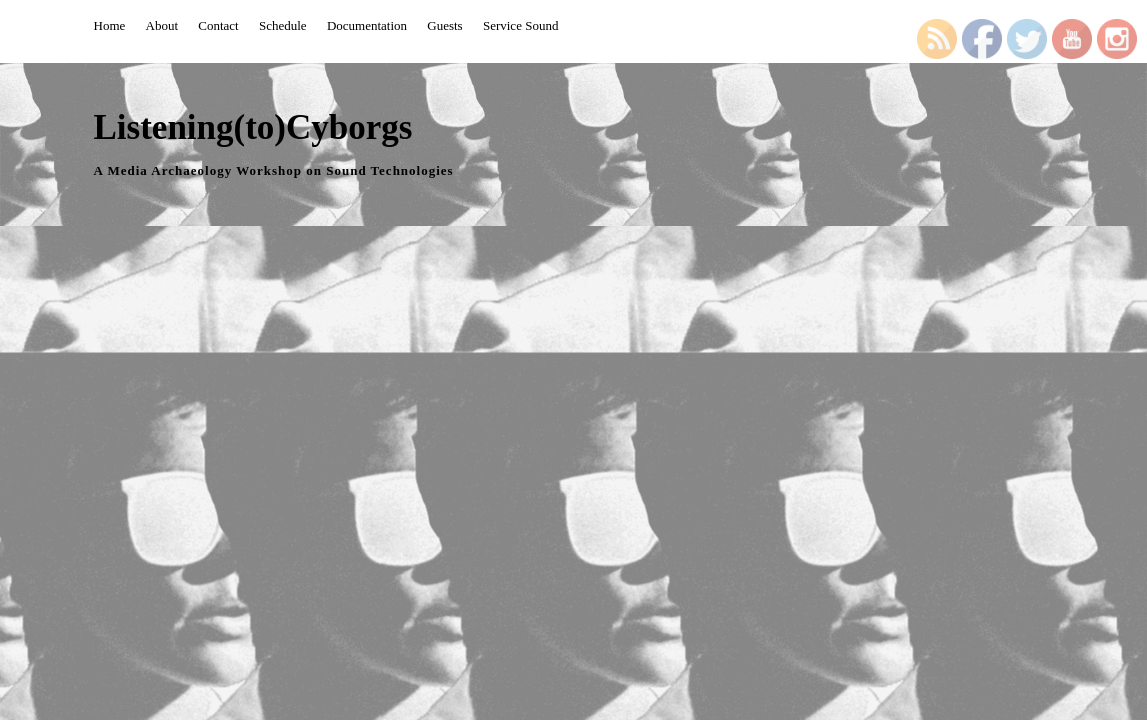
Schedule (283, 25)
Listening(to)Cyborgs (253, 127)
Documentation (367, 25)
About (162, 25)
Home (110, 25)
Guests (444, 25)
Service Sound (520, 25)
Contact (218, 25)
